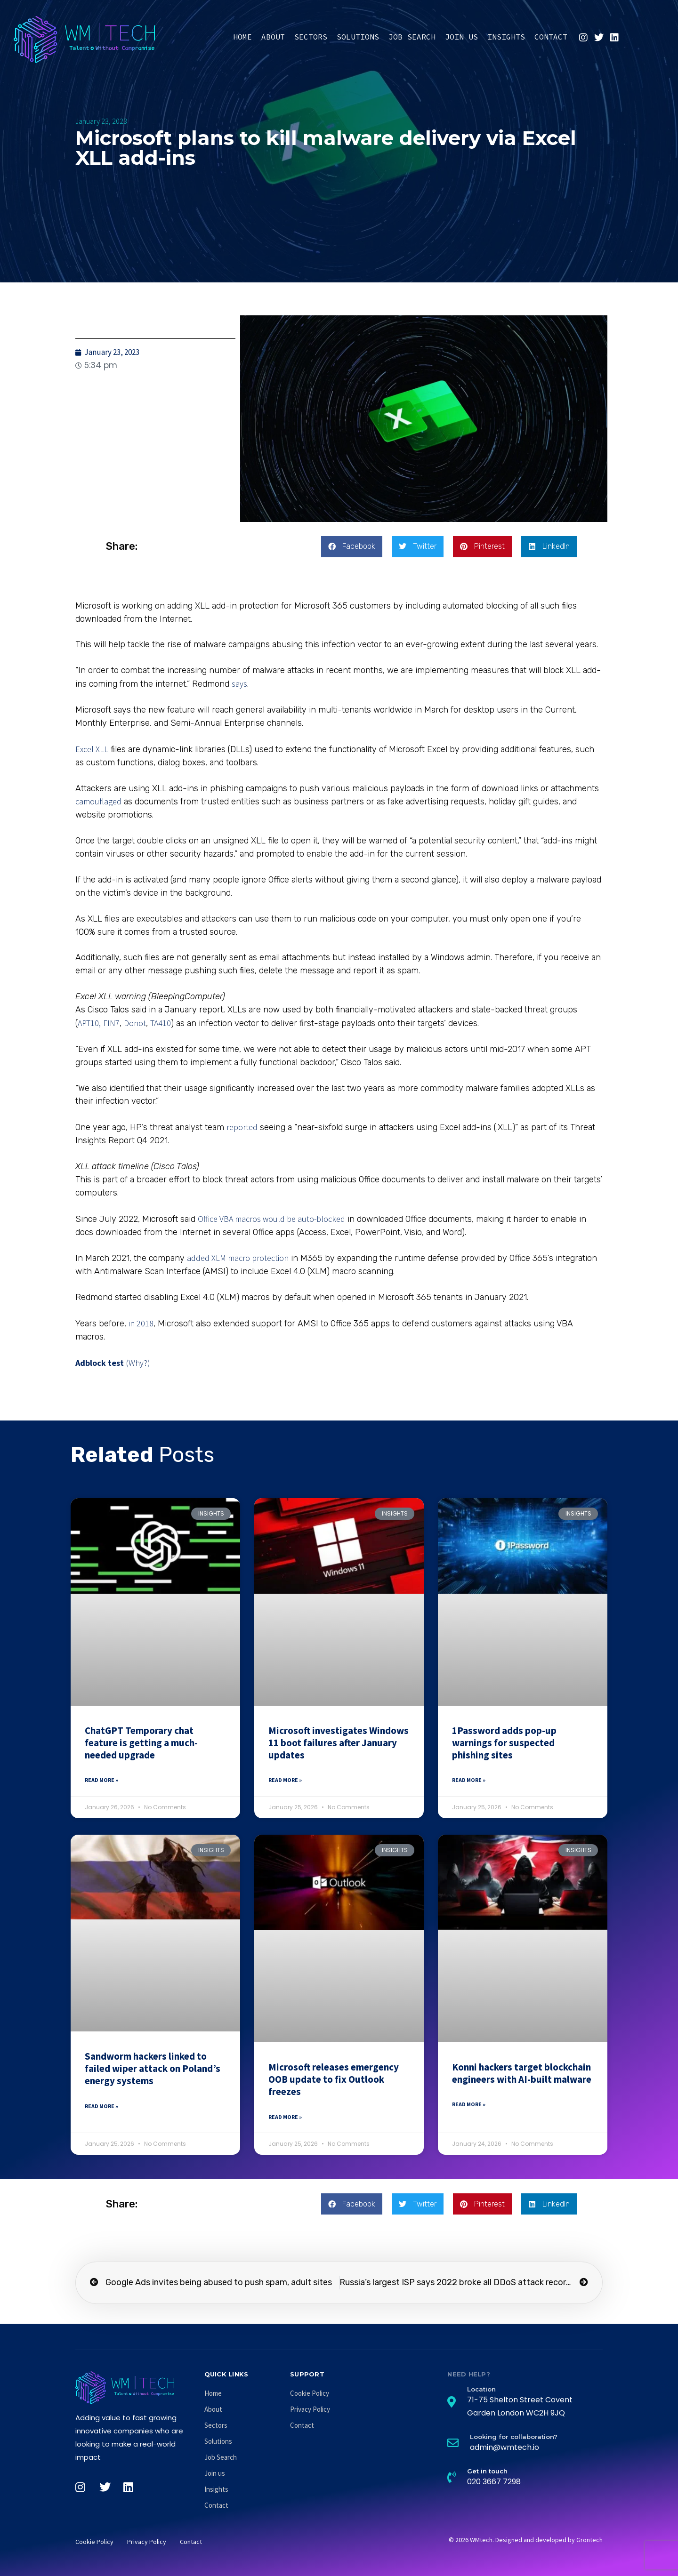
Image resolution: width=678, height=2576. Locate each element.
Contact (550, 36)
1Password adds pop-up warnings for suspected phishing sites (504, 1743)
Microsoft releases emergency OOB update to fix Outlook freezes (333, 2079)
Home (242, 36)
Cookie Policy (309, 2393)
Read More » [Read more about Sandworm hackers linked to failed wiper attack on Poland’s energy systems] (101, 2106)
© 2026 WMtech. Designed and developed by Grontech (526, 2540)
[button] (351, 546)
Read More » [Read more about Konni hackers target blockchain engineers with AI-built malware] (468, 2104)
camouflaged (98, 801)
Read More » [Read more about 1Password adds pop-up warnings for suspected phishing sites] (468, 1779)
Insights (506, 36)
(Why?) (138, 1362)
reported (242, 1127)
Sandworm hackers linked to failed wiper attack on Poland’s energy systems (152, 2068)
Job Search (412, 36)
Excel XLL (91, 749)
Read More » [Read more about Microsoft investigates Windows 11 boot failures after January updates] (285, 1779)
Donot (135, 1023)
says (239, 683)
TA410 (160, 1023)
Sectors (310, 36)
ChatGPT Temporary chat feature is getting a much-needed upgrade (141, 1743)
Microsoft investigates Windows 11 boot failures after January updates (338, 1743)
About (273, 36)
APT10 (88, 1023)
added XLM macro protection (238, 1257)
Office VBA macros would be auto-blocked (271, 1218)
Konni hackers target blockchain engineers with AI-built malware (521, 2073)
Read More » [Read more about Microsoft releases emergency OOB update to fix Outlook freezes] (285, 2116)
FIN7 (111, 1023)
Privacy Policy (310, 2409)
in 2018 (141, 1323)
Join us (461, 36)
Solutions (358, 36)
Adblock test (99, 1362)
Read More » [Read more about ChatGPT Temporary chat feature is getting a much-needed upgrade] (101, 1779)
